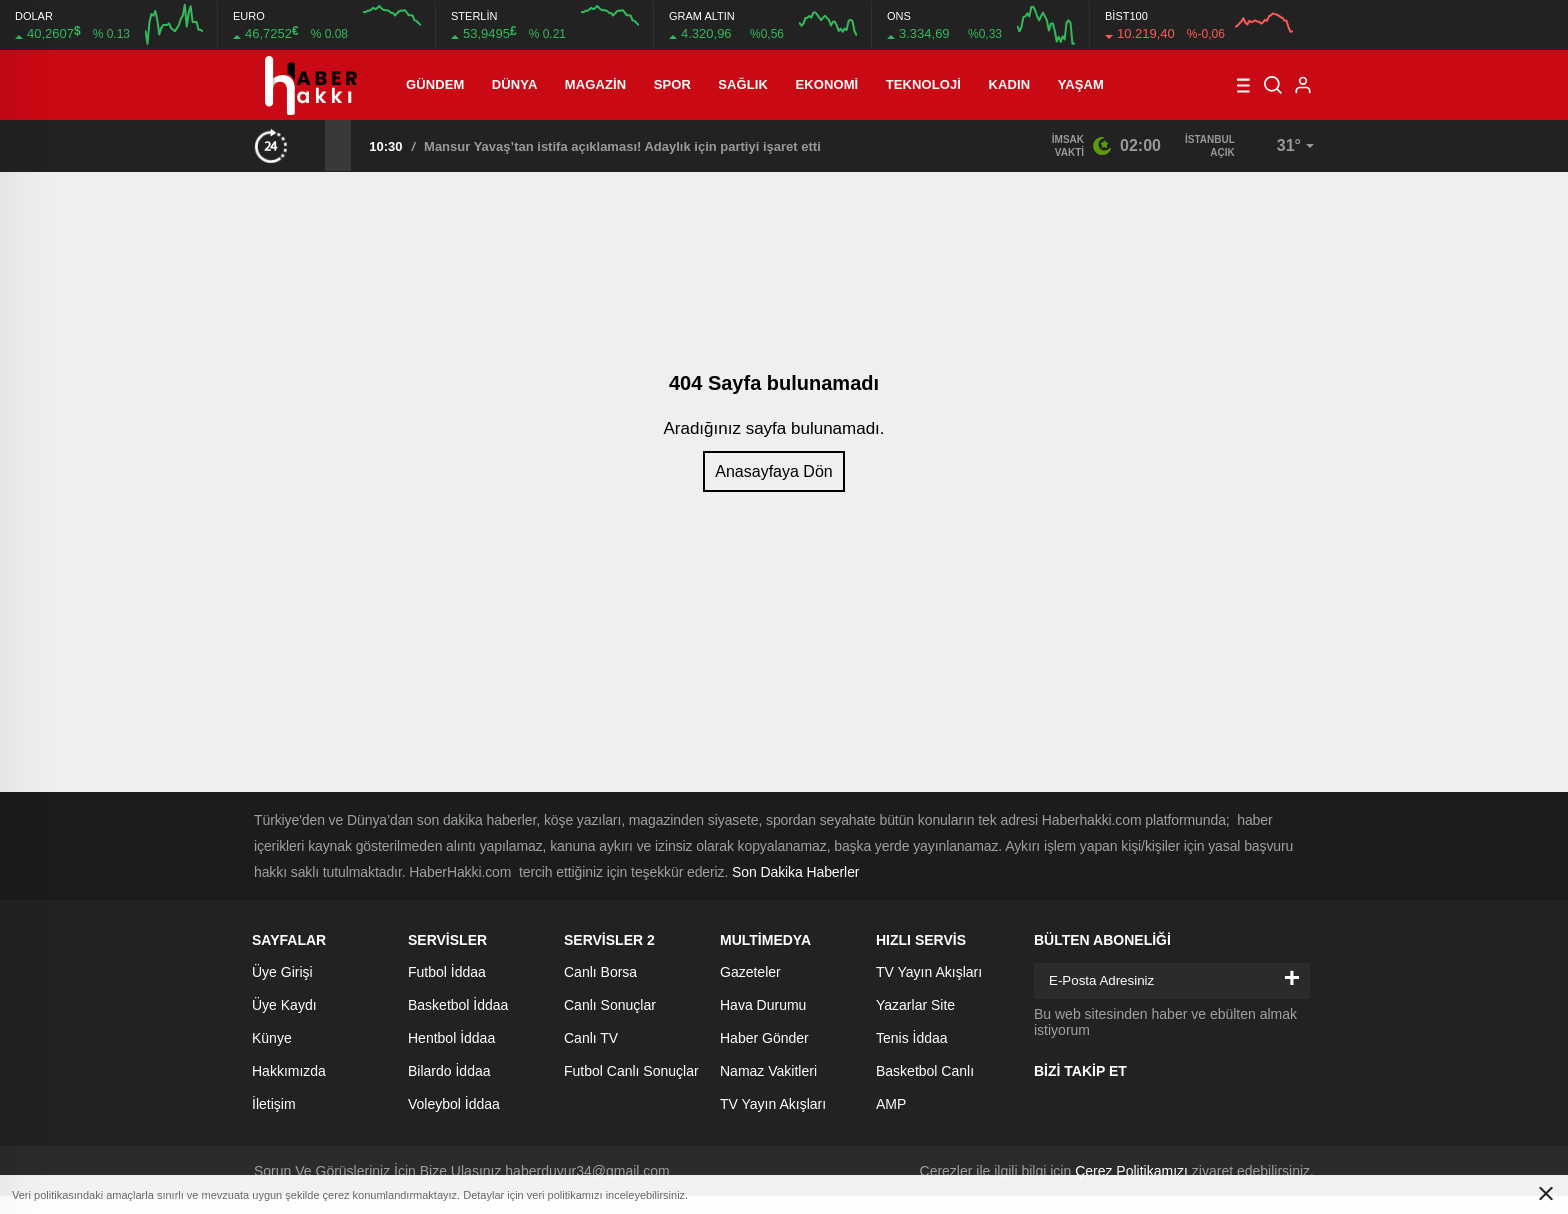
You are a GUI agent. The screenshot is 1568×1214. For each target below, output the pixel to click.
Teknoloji (923, 84)
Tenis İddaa (912, 1038)
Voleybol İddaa (454, 1104)
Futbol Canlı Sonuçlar (631, 1071)
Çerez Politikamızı (1131, 1171)
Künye (272, 1038)
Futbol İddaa (447, 972)
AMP (891, 1104)
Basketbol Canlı (925, 1071)
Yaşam (1081, 84)
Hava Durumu (763, 1005)
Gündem (435, 84)
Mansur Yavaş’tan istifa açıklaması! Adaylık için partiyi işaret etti (622, 146)
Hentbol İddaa (451, 1038)
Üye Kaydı (284, 1005)
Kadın (1010, 84)
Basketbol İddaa (458, 1005)
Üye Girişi (282, 972)
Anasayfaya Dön (773, 471)
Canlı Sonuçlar (610, 1005)
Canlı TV (591, 1038)
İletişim (274, 1104)
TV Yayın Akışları (773, 1104)
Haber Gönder (764, 1038)
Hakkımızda (289, 1071)
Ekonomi (827, 84)
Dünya (515, 84)
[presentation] (312, 145)
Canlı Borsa (600, 972)
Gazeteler (750, 972)
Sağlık (743, 84)
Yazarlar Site (915, 1005)
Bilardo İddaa (449, 1071)
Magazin (595, 84)
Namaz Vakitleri (768, 1071)
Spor (672, 84)
